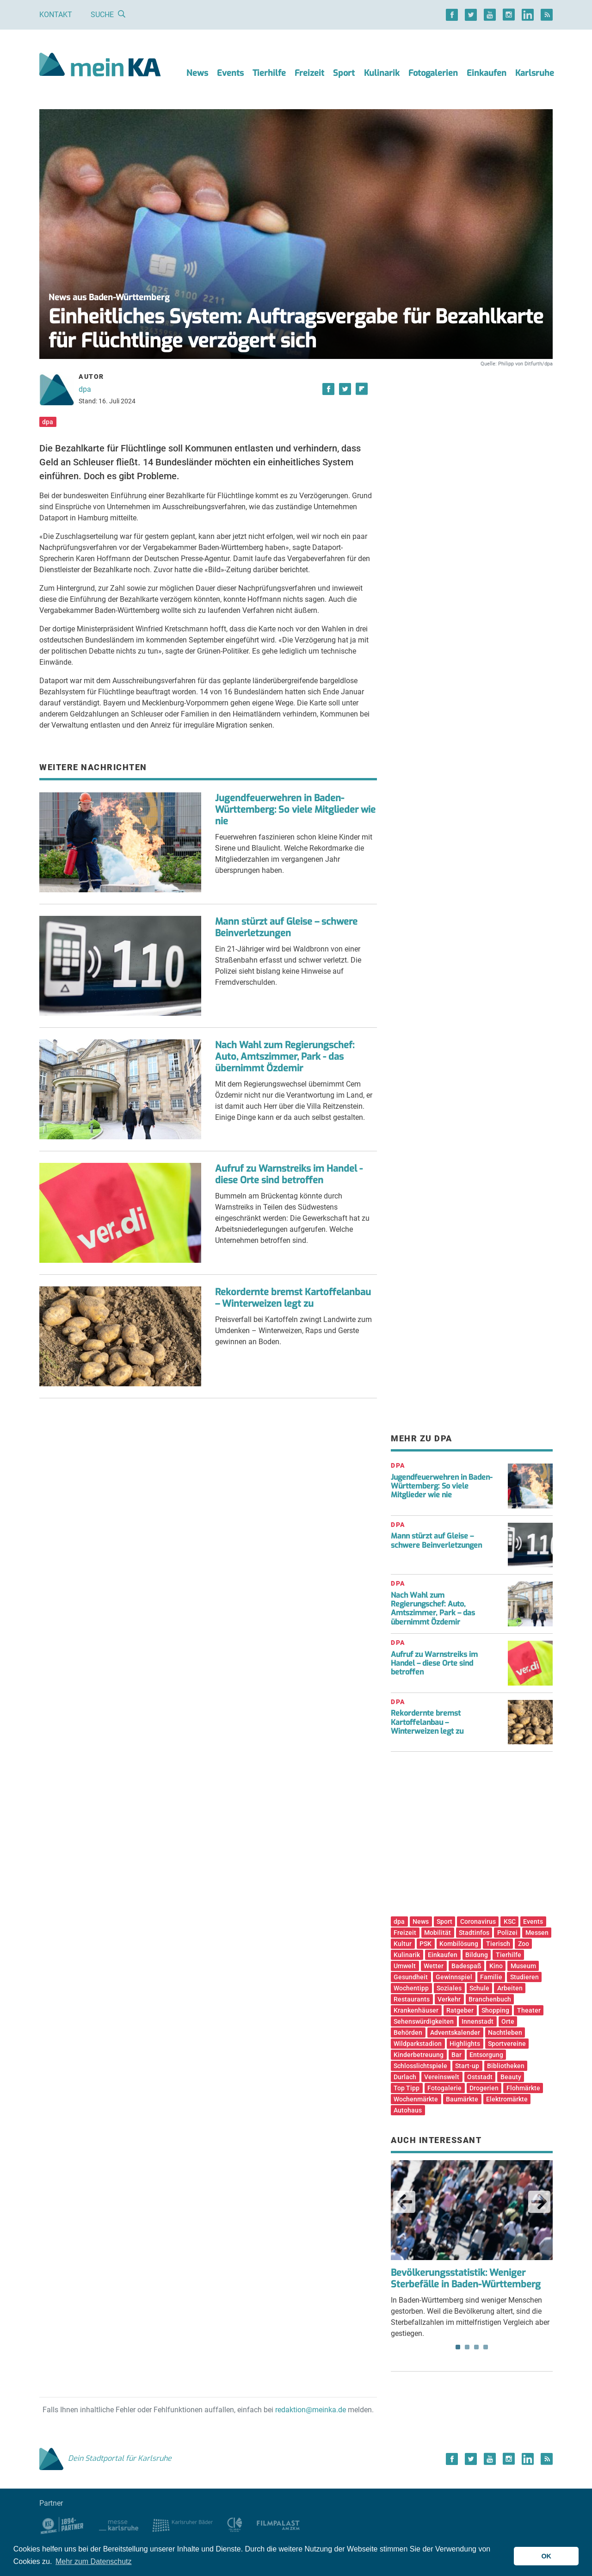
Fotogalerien (433, 73)
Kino (496, 1966)
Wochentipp (411, 1988)
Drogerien (484, 2088)
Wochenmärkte (416, 2099)
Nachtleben (505, 2032)
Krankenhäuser (416, 2010)
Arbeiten (510, 1988)
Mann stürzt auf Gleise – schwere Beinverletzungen (286, 927)
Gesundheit (411, 1977)
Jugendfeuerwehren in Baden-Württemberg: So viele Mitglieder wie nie (295, 810)
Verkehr (449, 1999)
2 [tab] (467, 2347)
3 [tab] (476, 2347)
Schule (479, 1988)
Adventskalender (455, 2032)
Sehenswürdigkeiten (424, 2021)
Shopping (495, 2010)
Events (230, 73)
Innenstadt (477, 2021)
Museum (523, 1966)
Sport (344, 73)
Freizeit (309, 73)
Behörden (408, 2032)
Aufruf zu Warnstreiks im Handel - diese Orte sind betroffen (289, 1174)
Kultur (403, 1943)
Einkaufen (486, 73)
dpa (85, 389)
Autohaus (408, 2110)
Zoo (523, 1943)
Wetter (434, 1966)
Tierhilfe (269, 73)
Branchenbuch (490, 1999)
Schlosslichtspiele (420, 2065)
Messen (537, 1932)
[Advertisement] (472, 454)
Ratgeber (460, 2010)
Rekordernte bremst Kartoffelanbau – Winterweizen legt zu (293, 1298)
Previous (404, 2202)
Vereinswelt (441, 2077)
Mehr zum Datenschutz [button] (94, 2561)
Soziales (449, 1988)
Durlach (405, 2077)
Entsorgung (486, 2054)
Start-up (467, 2065)
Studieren (524, 1977)
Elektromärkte (507, 2099)
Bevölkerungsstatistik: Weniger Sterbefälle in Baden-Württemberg (466, 2279)
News (197, 73)
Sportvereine (507, 2043)
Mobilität (437, 1932)
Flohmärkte (523, 2088)
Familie (491, 1977)
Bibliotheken (505, 2065)
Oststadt (480, 2077)
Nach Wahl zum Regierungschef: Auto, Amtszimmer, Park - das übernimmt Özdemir (284, 1057)
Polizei (507, 1932)
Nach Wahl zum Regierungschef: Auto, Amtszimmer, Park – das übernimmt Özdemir (433, 1608)
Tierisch (498, 1943)
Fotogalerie (444, 2088)
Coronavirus (478, 1921)
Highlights (465, 2043)
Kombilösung (458, 1943)
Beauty (510, 2077)
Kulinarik (382, 73)
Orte (507, 2021)
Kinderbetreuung (419, 2054)
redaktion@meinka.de (310, 2409)
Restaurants (412, 1999)
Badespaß (466, 1966)
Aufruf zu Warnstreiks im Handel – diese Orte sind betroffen (434, 1663)
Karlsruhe (534, 73)
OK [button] (546, 2556)
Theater (529, 2010)
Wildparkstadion (418, 2043)
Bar (456, 2054)
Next (539, 2202)
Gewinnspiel (454, 1977)
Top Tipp (406, 2088)
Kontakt (55, 14)
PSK (425, 1943)
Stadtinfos (474, 1932)
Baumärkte (462, 2099)
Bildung (476, 1954)
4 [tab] (485, 2347)
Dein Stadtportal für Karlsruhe (105, 2458)
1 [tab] (458, 2347)
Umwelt (405, 1966)
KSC (510, 1921)
